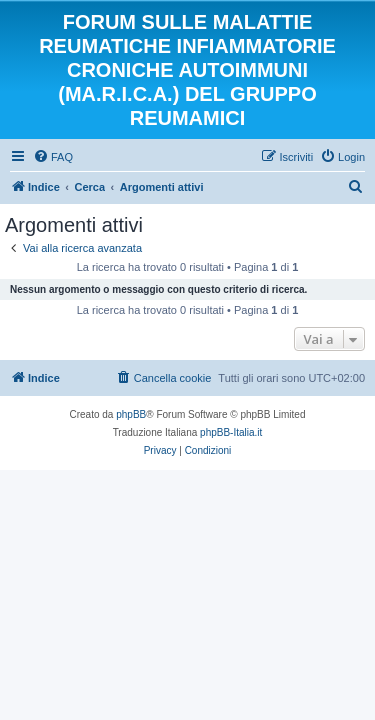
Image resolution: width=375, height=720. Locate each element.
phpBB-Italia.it (231, 432)
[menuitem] (53, 157)
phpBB (131, 414)
